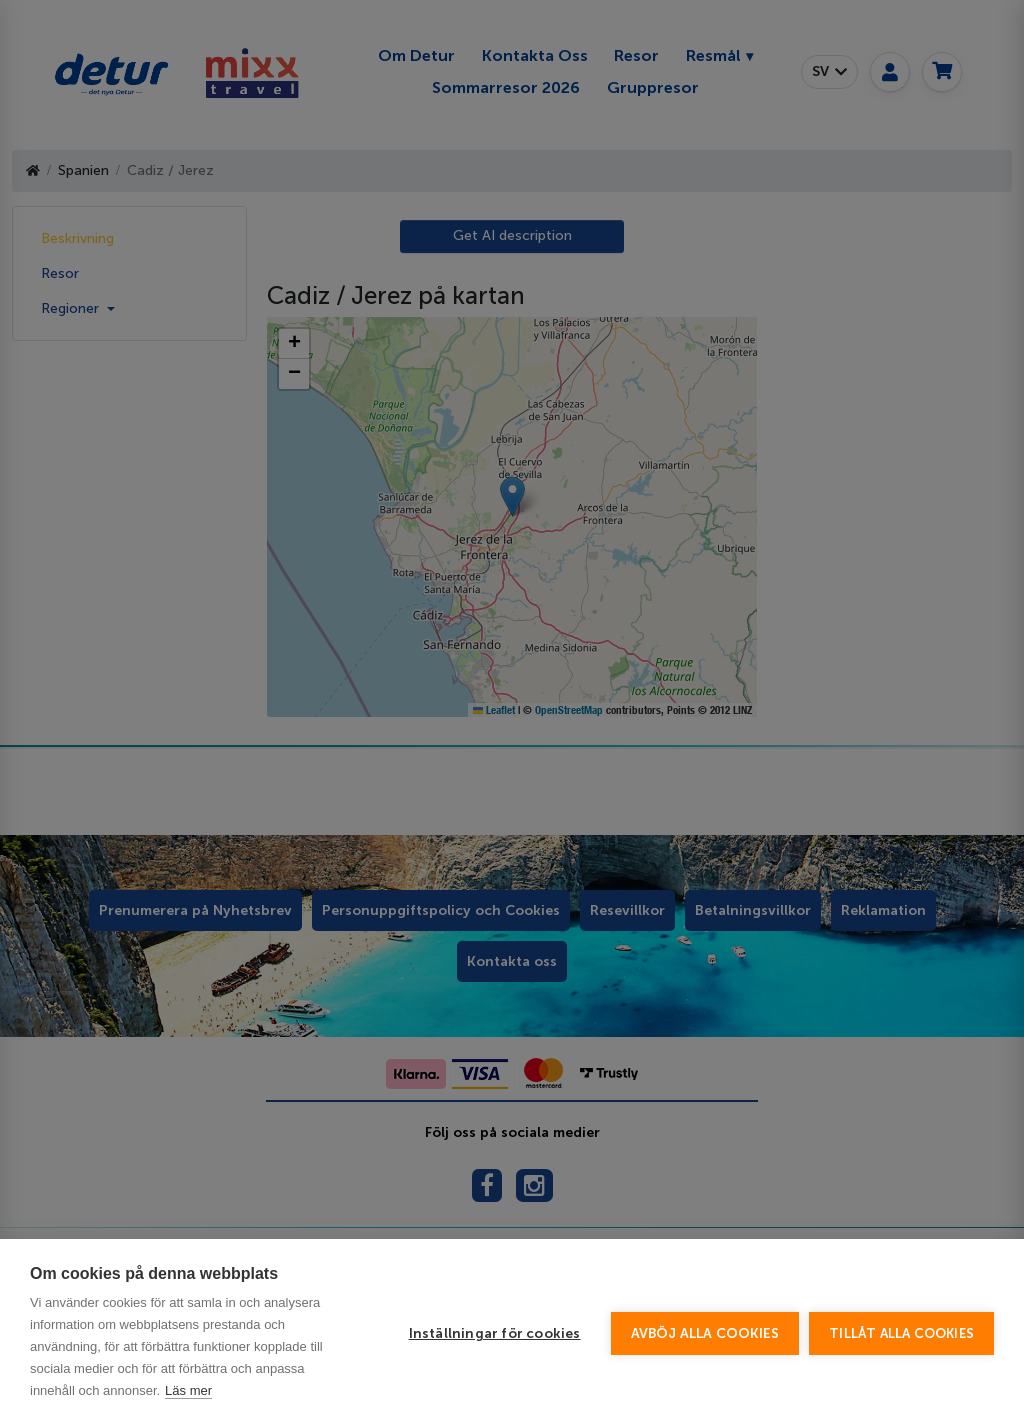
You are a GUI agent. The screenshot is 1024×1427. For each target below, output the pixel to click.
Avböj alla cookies (705, 1333)
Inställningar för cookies (495, 1333)
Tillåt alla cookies (901, 1333)
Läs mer (188, 1390)
